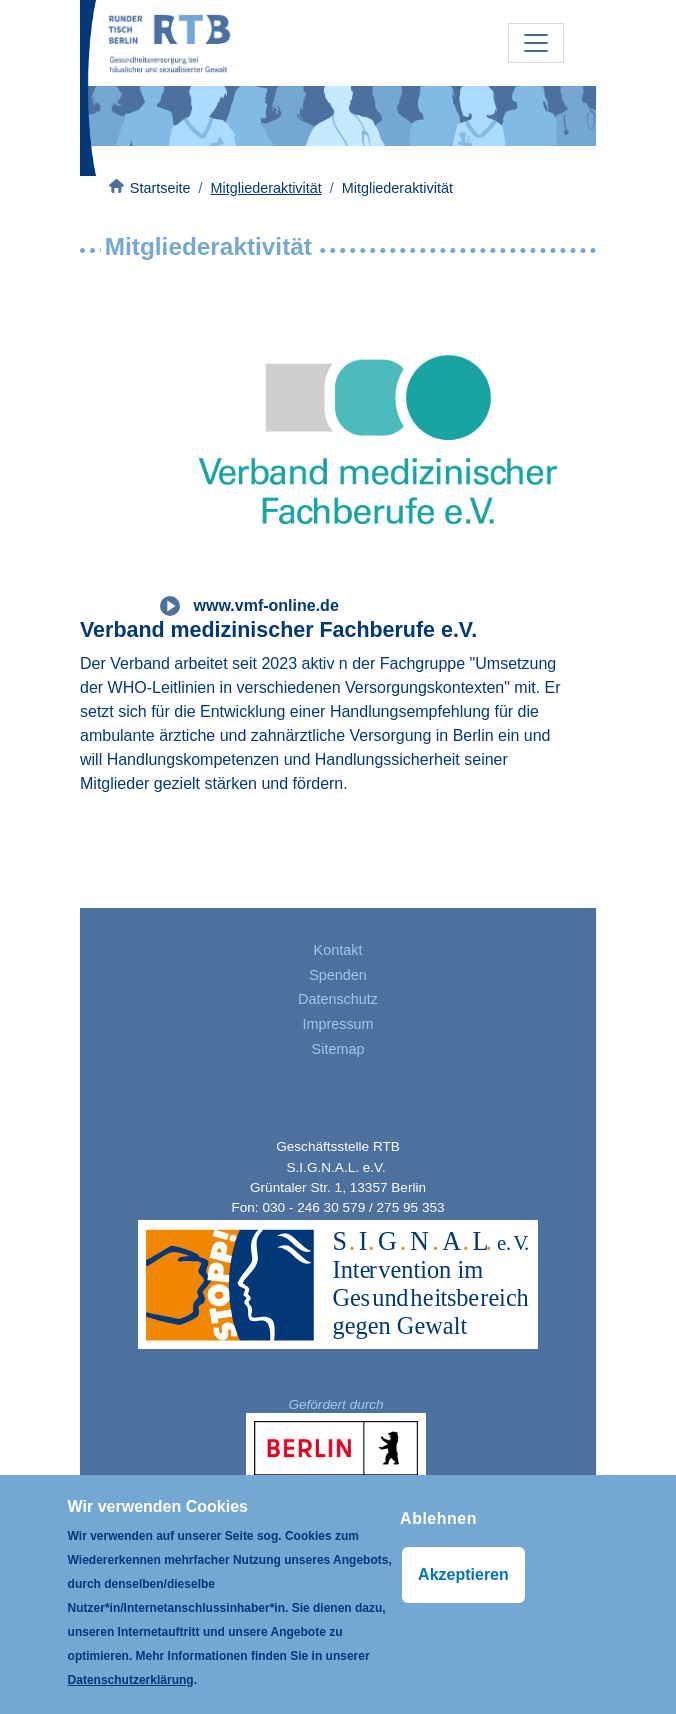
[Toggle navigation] (536, 43)
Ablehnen (438, 1518)
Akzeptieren (463, 1574)
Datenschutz (338, 999)
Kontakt (338, 950)
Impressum (337, 1024)
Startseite (160, 188)
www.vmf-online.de (266, 605)
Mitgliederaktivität (266, 188)
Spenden (338, 975)
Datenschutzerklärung (131, 1680)
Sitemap (338, 1049)
